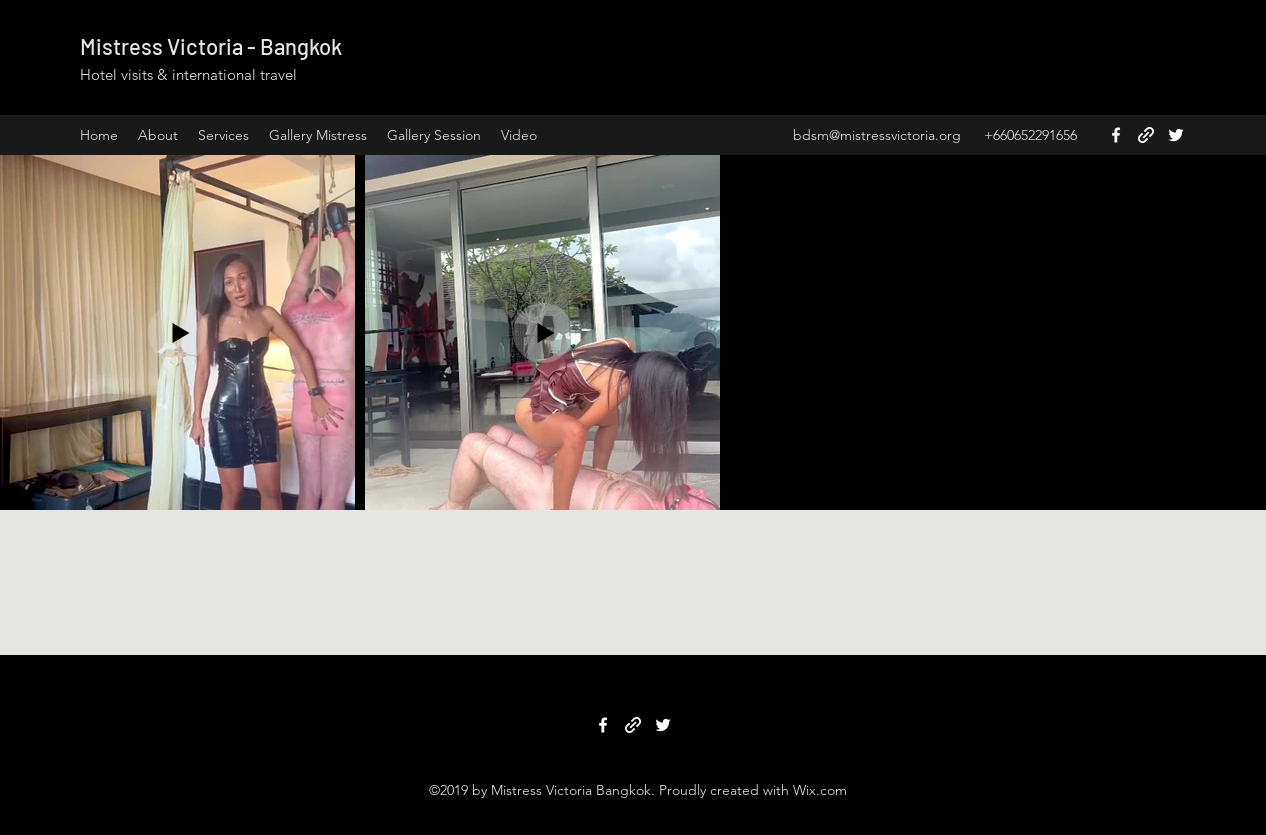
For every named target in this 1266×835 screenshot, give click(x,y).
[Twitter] (1176, 135)
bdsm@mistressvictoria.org (877, 135)
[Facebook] (1116, 135)
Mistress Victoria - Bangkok (211, 46)
